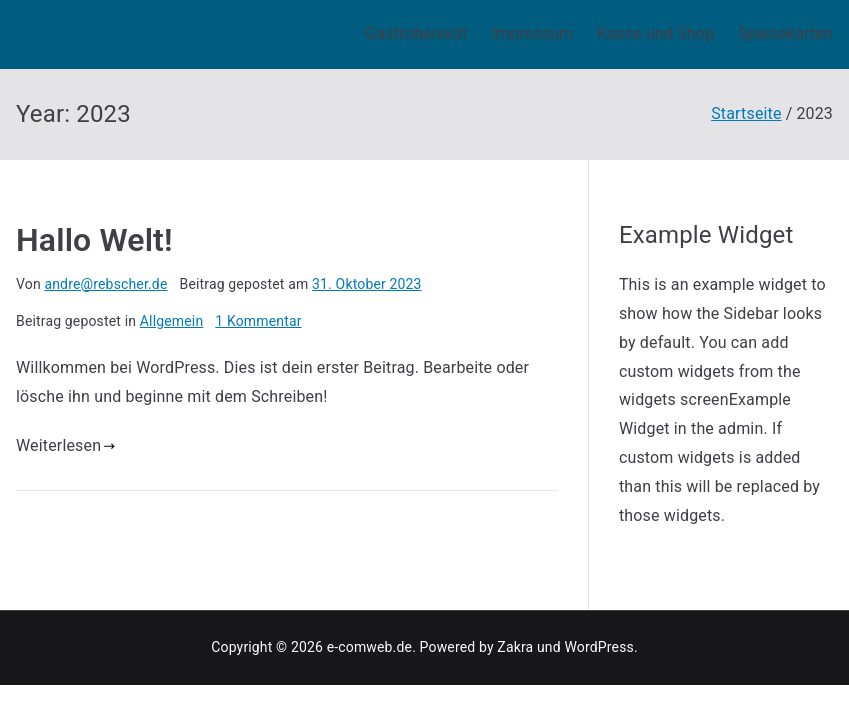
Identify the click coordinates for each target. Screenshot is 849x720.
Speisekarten (785, 33)
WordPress (598, 647)
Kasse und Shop (655, 33)
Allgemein (172, 321)
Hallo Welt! (94, 240)
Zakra (515, 647)
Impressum (532, 33)
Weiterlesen (66, 445)
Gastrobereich (416, 33)
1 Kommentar (258, 321)
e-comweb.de (369, 647)
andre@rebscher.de (105, 284)
